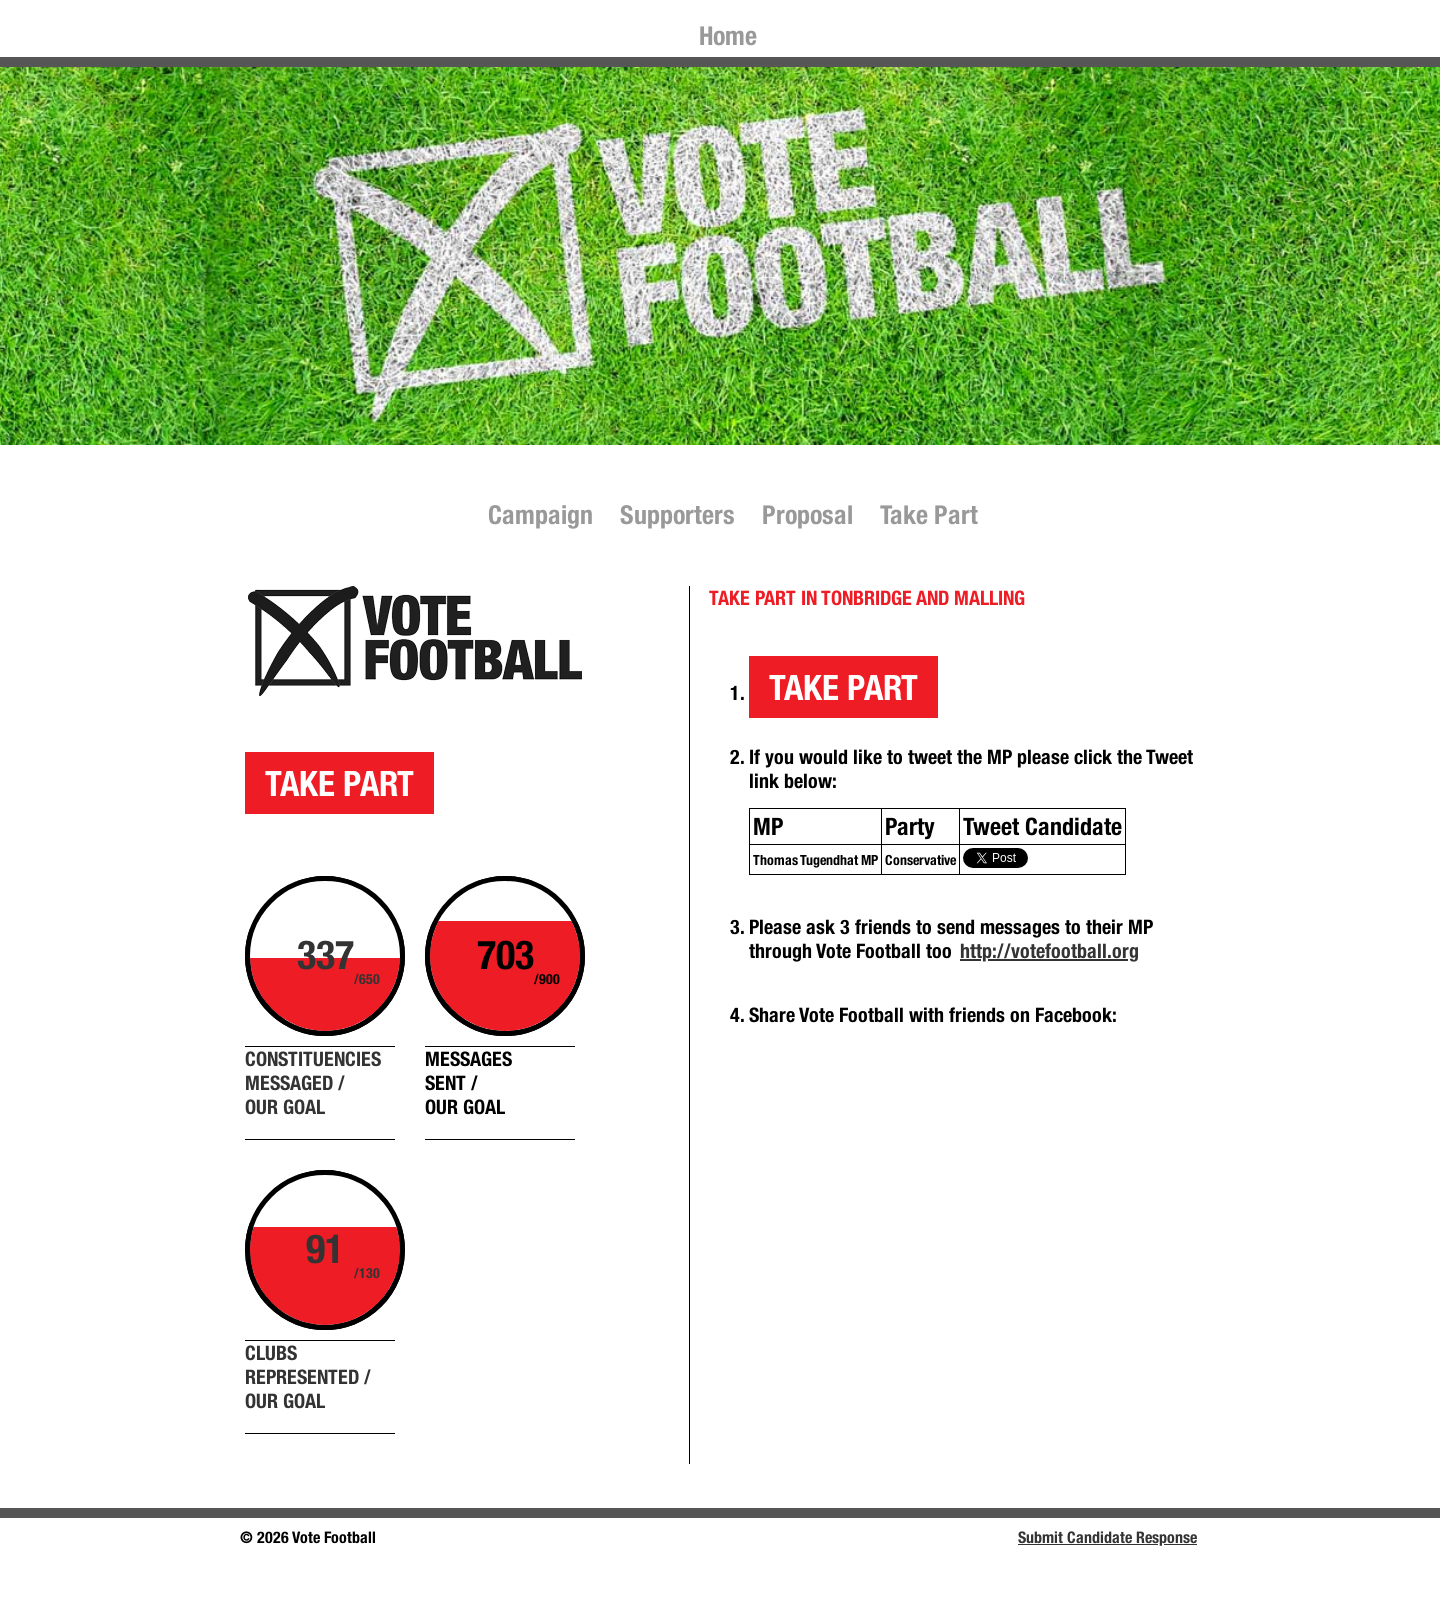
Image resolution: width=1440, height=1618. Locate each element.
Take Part (929, 514)
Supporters (677, 514)
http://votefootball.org (1049, 950)
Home (728, 35)
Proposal (807, 514)
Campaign (540, 514)
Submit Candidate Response (1107, 1537)
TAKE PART (339, 783)
